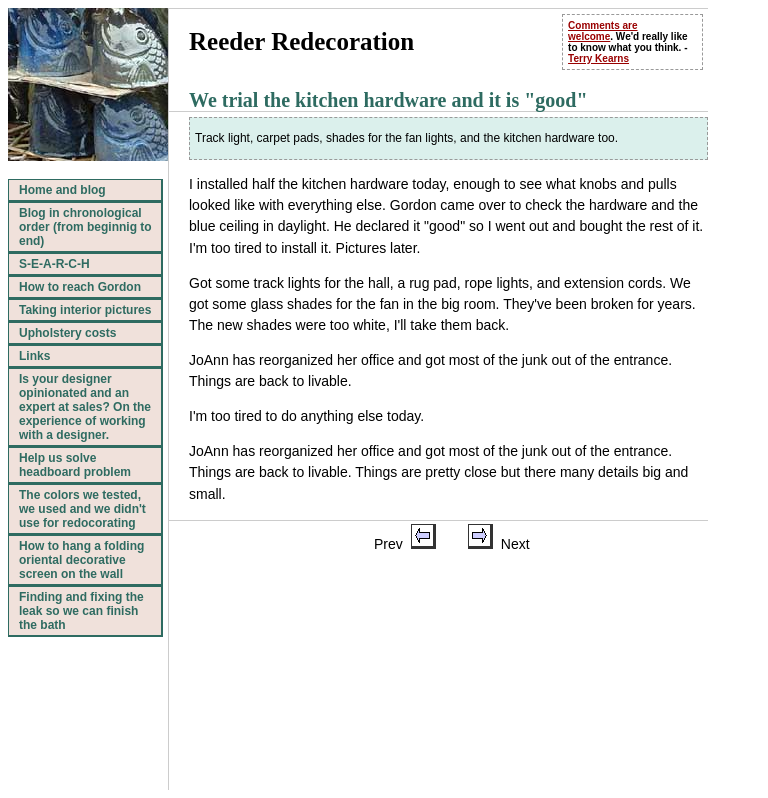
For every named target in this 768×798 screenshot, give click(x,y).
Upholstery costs (67, 333)
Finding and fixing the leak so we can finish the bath (81, 611)
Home (455, 753)
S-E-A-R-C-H (54, 264)
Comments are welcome (602, 31)
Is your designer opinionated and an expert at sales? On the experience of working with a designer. (85, 407)
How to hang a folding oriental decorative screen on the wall (81, 560)
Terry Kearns (598, 58)
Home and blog (62, 190)
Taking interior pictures (85, 310)
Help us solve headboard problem (75, 465)
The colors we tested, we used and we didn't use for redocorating (82, 509)
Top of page (382, 753)
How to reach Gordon (80, 287)
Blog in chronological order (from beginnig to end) (85, 227)
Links (34, 356)
